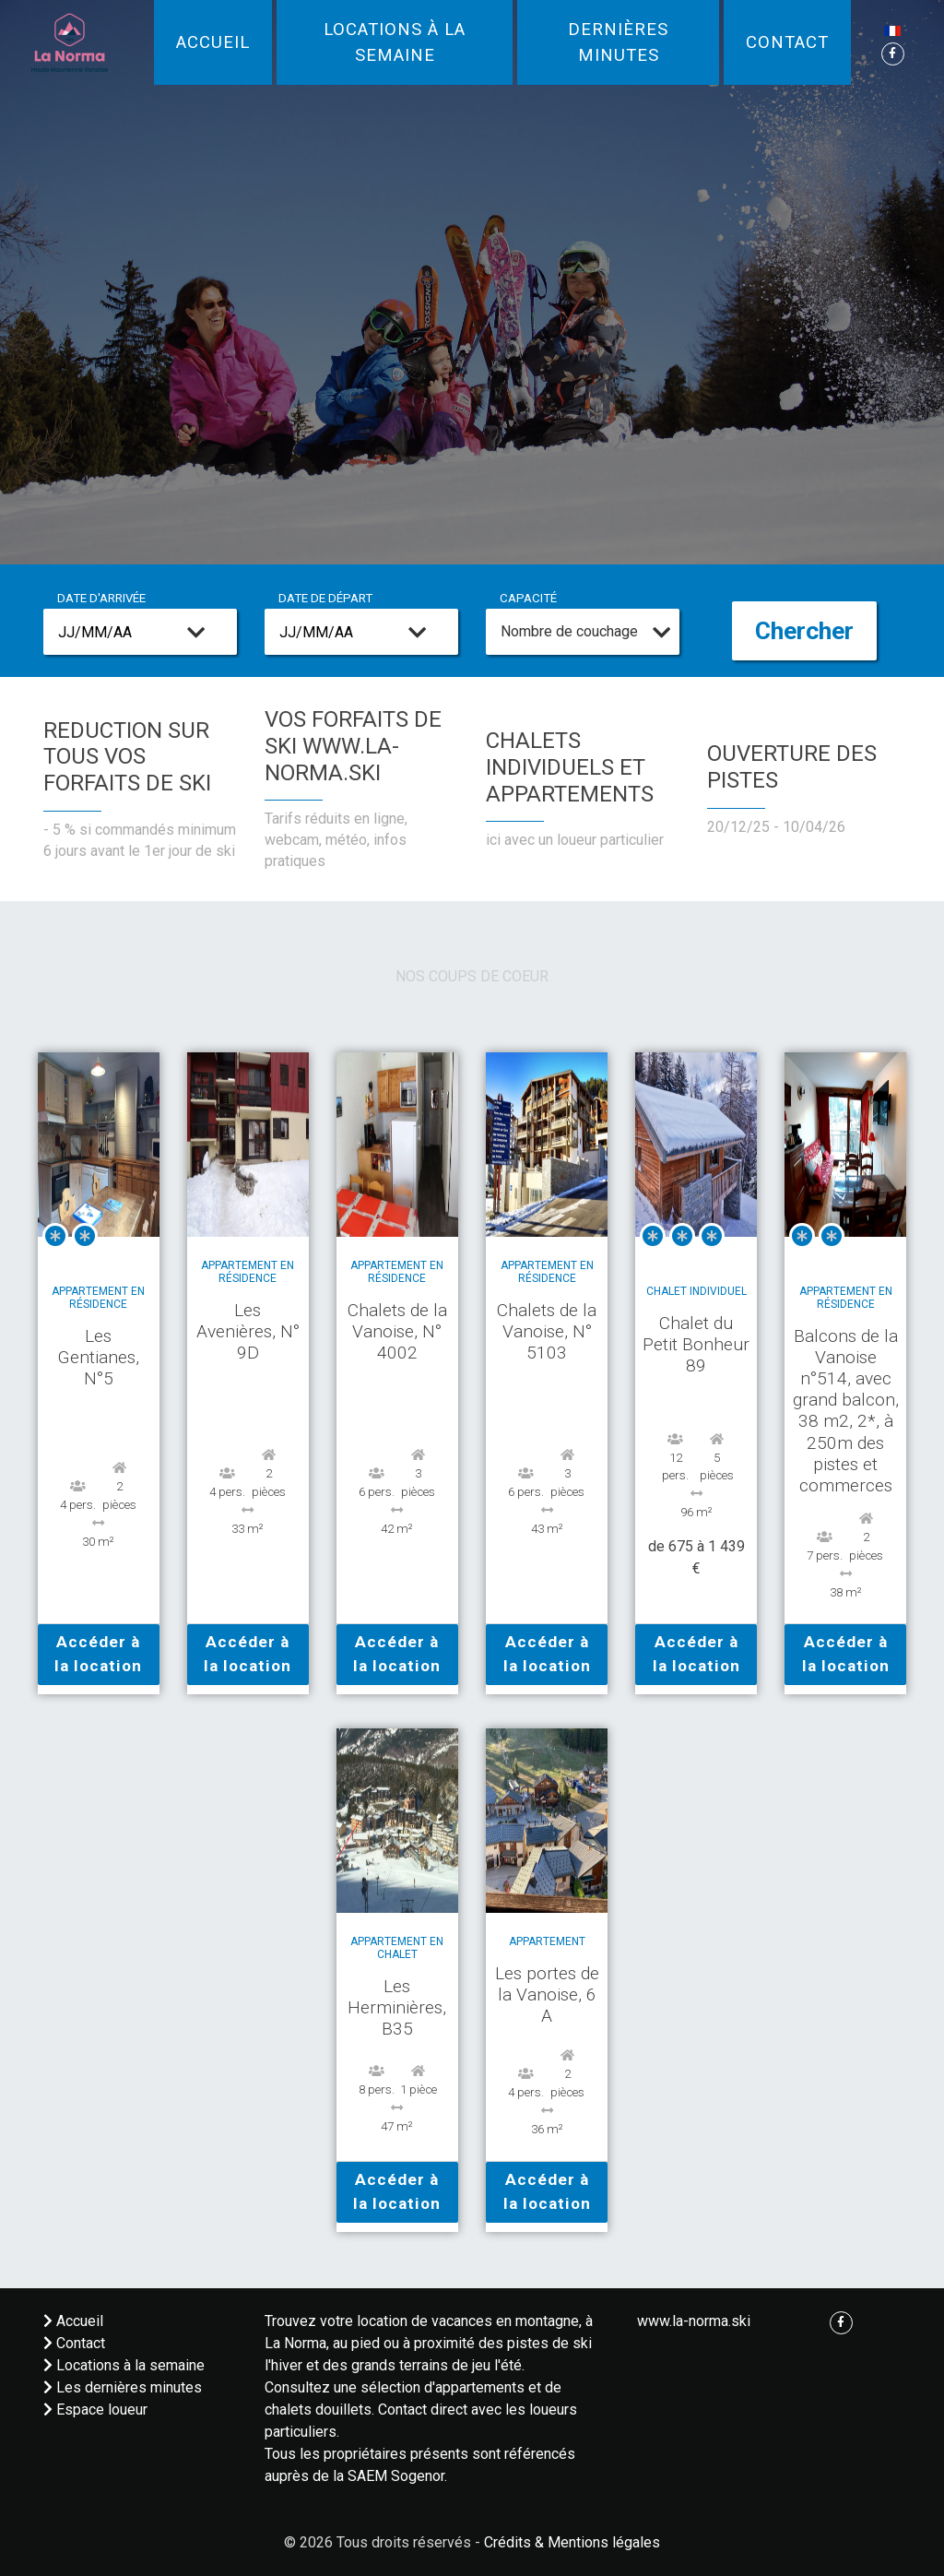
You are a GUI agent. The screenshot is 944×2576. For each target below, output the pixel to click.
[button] (892, 30)
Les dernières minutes (122, 2387)
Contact (787, 42)
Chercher (804, 631)
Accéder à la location (98, 1653)
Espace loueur (95, 2409)
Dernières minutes (618, 42)
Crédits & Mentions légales (572, 2542)
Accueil (213, 42)
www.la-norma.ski (693, 2321)
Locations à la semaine (395, 42)
